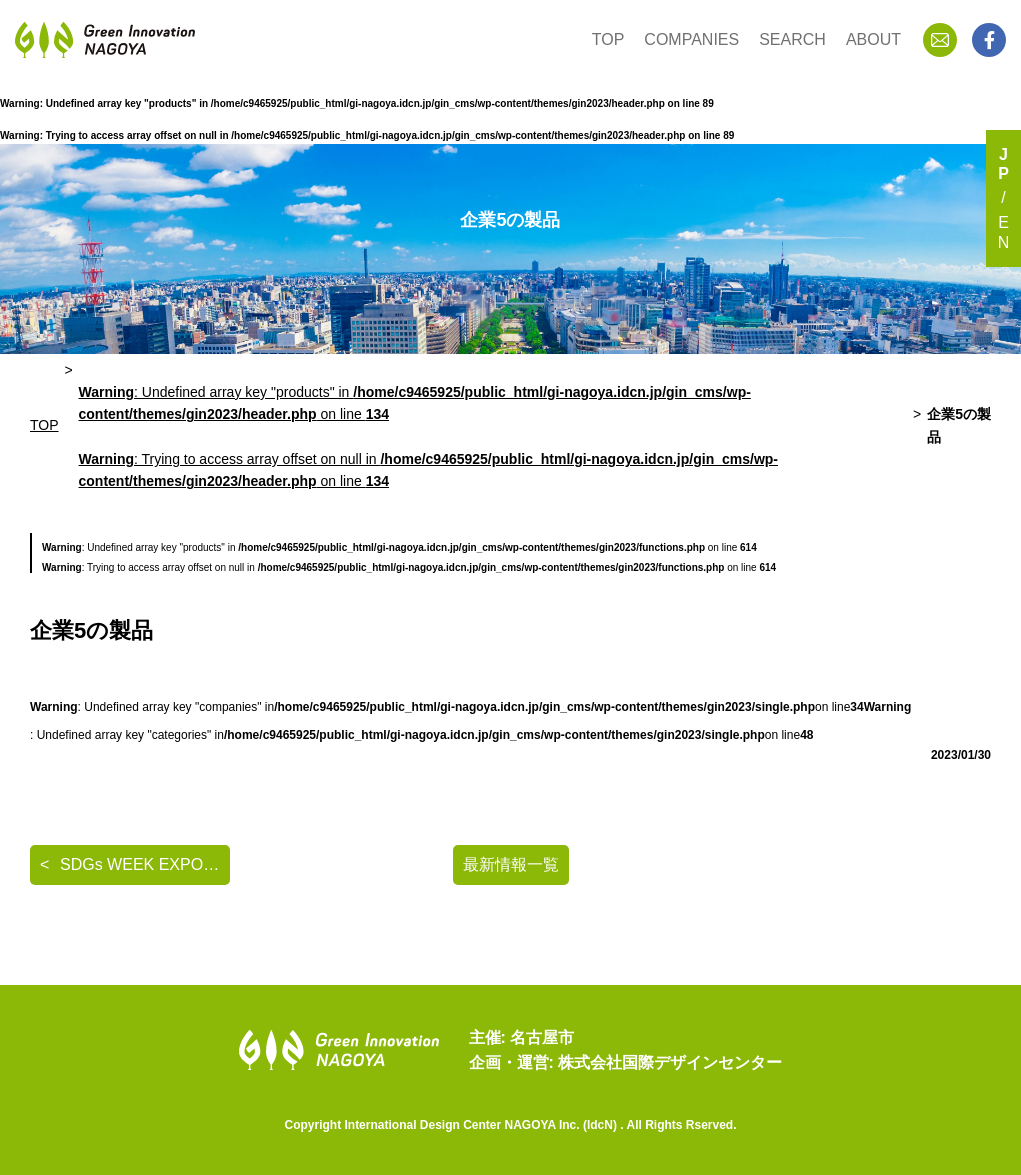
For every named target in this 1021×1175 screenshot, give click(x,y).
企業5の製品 (959, 425)
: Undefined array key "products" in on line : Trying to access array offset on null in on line (428, 437)
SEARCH (792, 39)
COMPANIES (691, 39)
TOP (608, 39)
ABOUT (873, 39)
